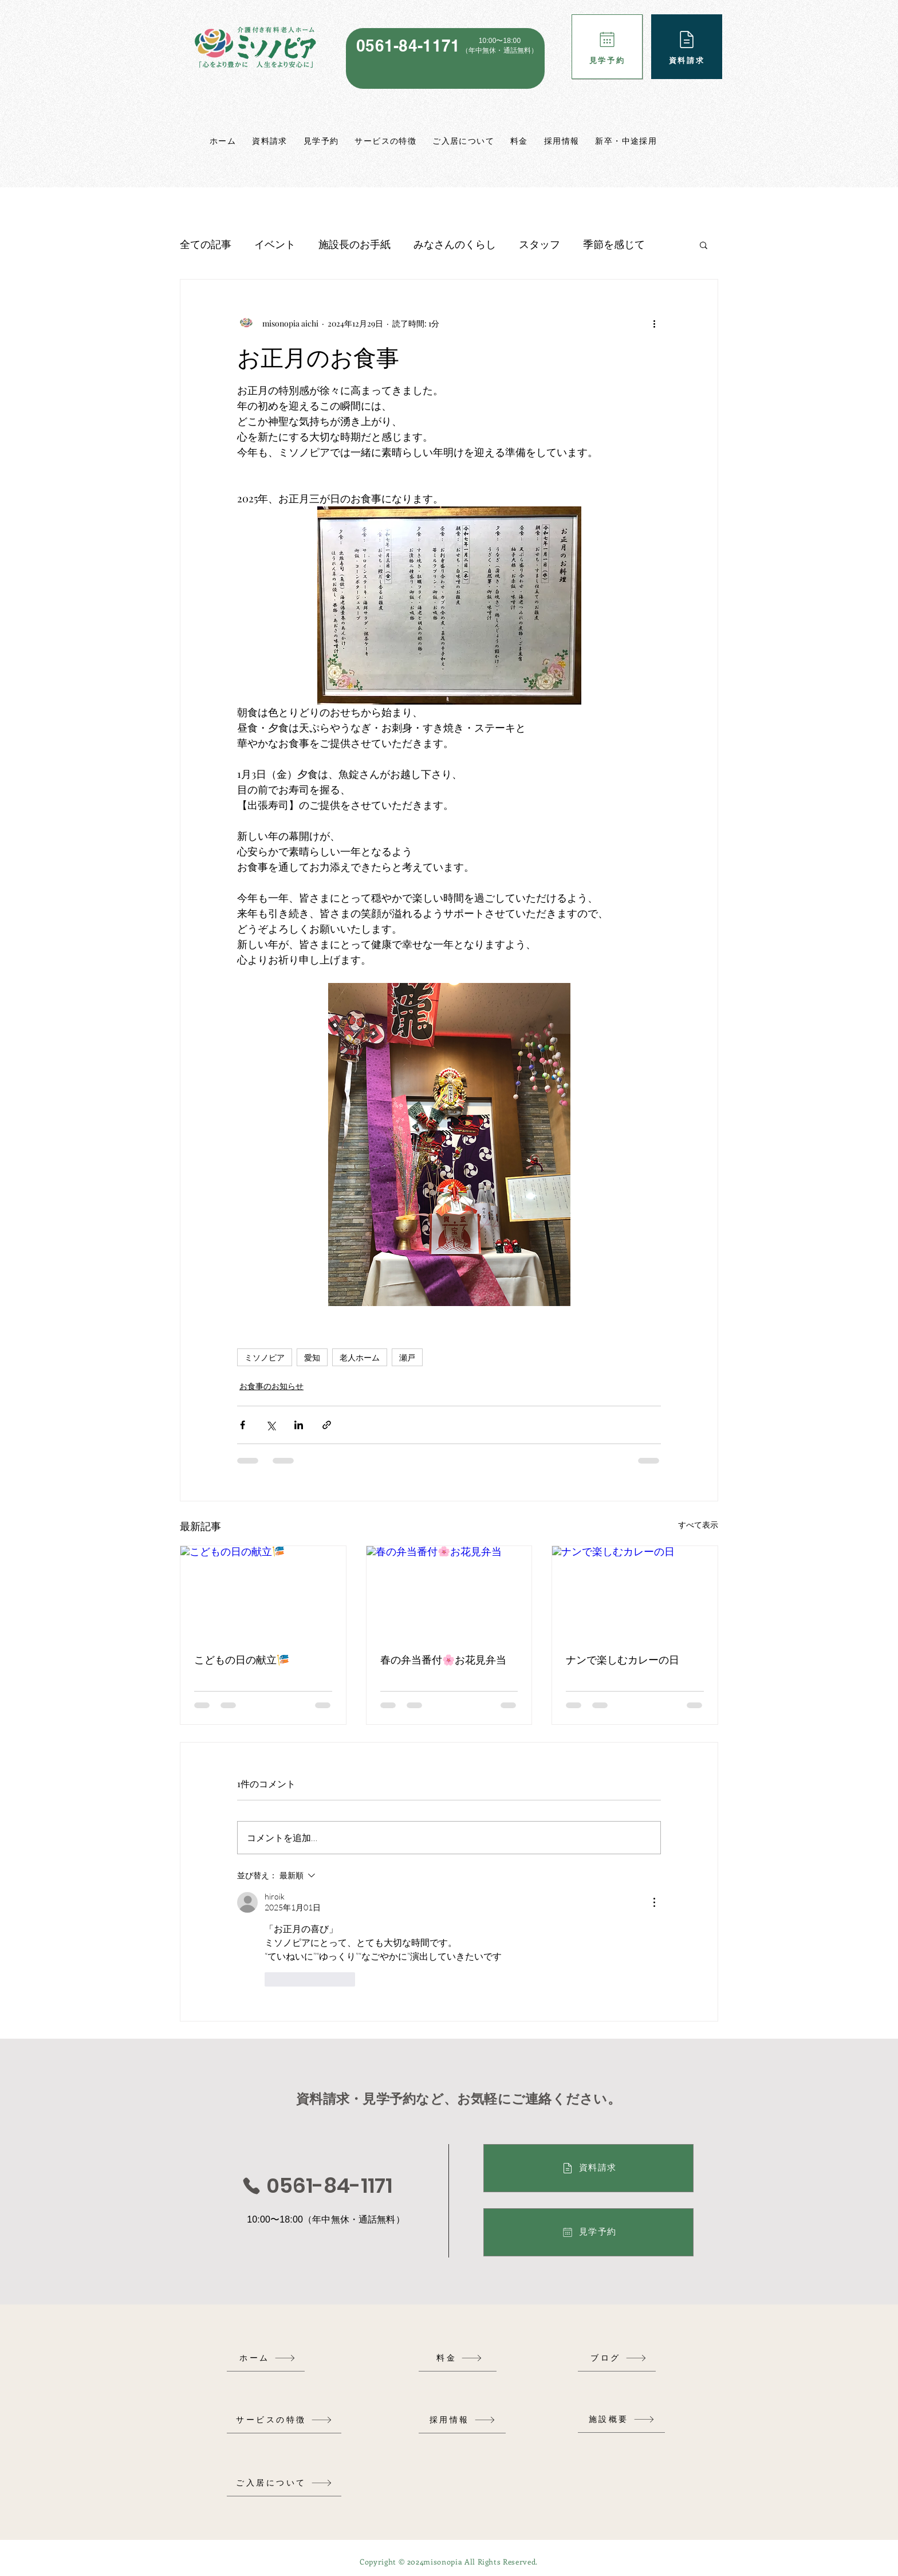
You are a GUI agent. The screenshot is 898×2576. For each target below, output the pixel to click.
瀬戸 (407, 1357)
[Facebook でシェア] (242, 1424)
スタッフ (539, 244)
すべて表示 (698, 1524)
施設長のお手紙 (354, 244)
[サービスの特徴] (284, 2420)
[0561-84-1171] (316, 2185)
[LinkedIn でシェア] (298, 1424)
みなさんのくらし (454, 244)
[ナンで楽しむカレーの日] (635, 1592)
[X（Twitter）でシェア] (270, 1424)
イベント (275, 244)
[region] (445, 58)
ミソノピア (265, 1357)
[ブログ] (618, 2358)
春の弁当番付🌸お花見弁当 (443, 1659)
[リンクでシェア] (326, 1424)
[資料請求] (686, 46)
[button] (703, 244)
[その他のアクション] (654, 323)
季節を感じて (614, 244)
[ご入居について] (284, 2483)
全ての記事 (205, 244)
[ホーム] (267, 2358)
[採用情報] (462, 2420)
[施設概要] (621, 2419)
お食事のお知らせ (271, 1386)
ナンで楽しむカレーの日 (622, 1659)
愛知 (312, 1357)
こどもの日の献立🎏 (241, 1659)
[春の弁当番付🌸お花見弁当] (449, 1592)
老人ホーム (360, 1357)
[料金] (459, 2358)
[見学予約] (607, 46)
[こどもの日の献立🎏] (263, 1592)
